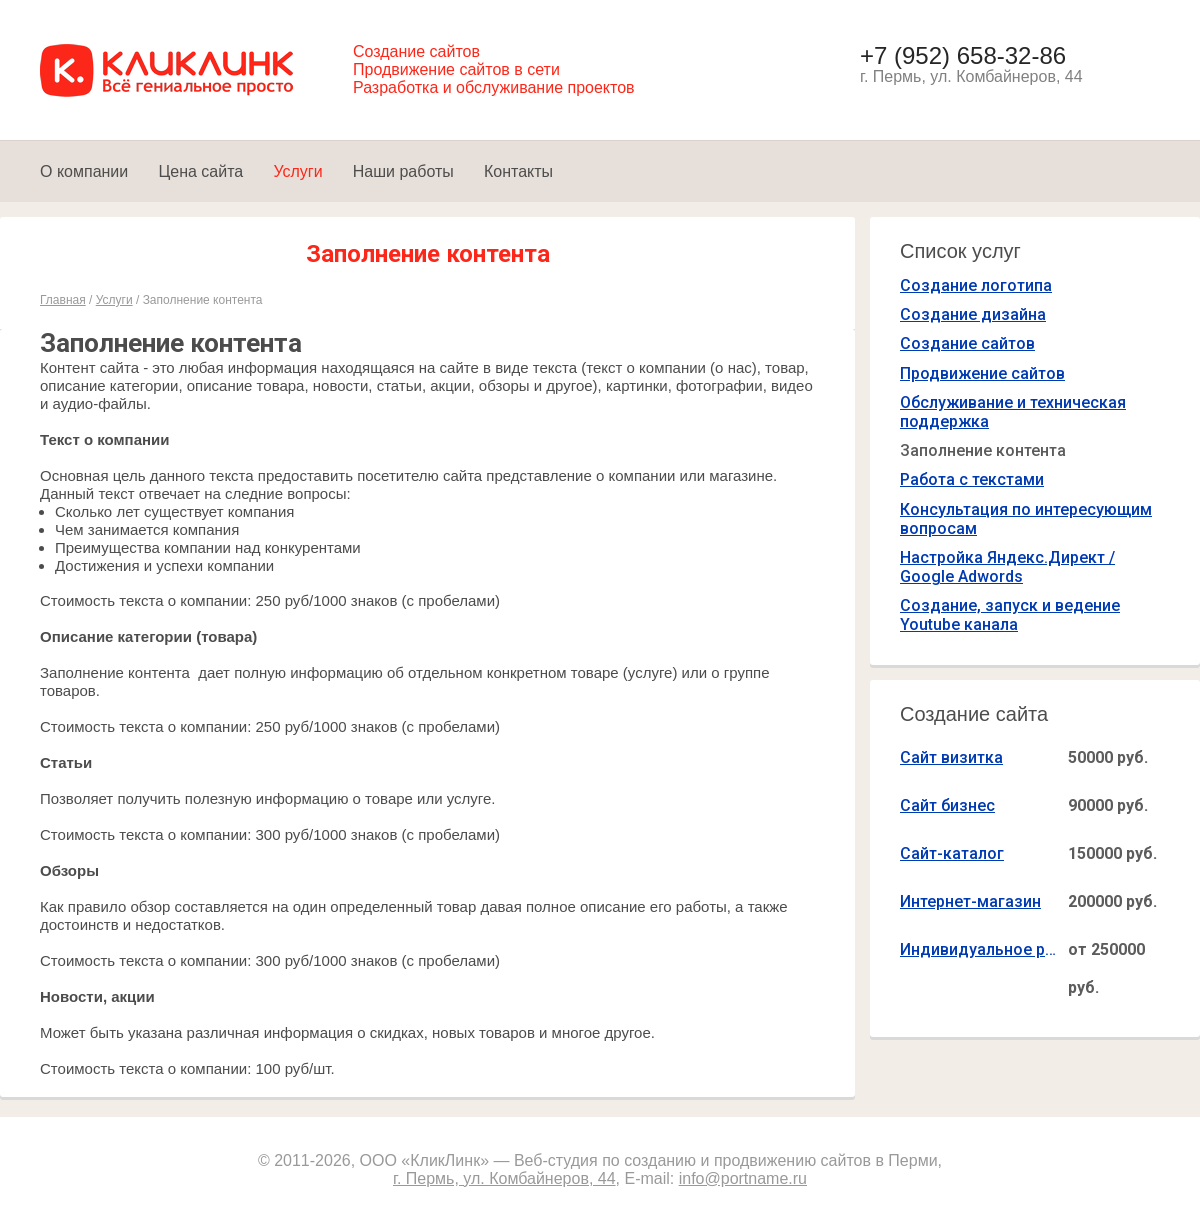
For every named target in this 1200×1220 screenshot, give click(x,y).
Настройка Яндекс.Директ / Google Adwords (1007, 567)
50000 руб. (1108, 757)
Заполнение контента (983, 450)
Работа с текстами (972, 479)
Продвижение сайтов (982, 373)
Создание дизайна (973, 314)
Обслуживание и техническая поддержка (1013, 412)
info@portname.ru (743, 1178)
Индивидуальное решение (980, 949)
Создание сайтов (967, 343)
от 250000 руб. (1106, 968)
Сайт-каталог (952, 853)
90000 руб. (1108, 805)
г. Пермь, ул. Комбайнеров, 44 (504, 1178)
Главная (63, 300)
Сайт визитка (951, 757)
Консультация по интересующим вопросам (1026, 519)
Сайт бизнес (947, 805)
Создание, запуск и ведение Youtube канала (1010, 615)
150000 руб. (1112, 853)
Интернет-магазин (970, 901)
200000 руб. (1112, 901)
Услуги (114, 300)
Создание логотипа (976, 285)
